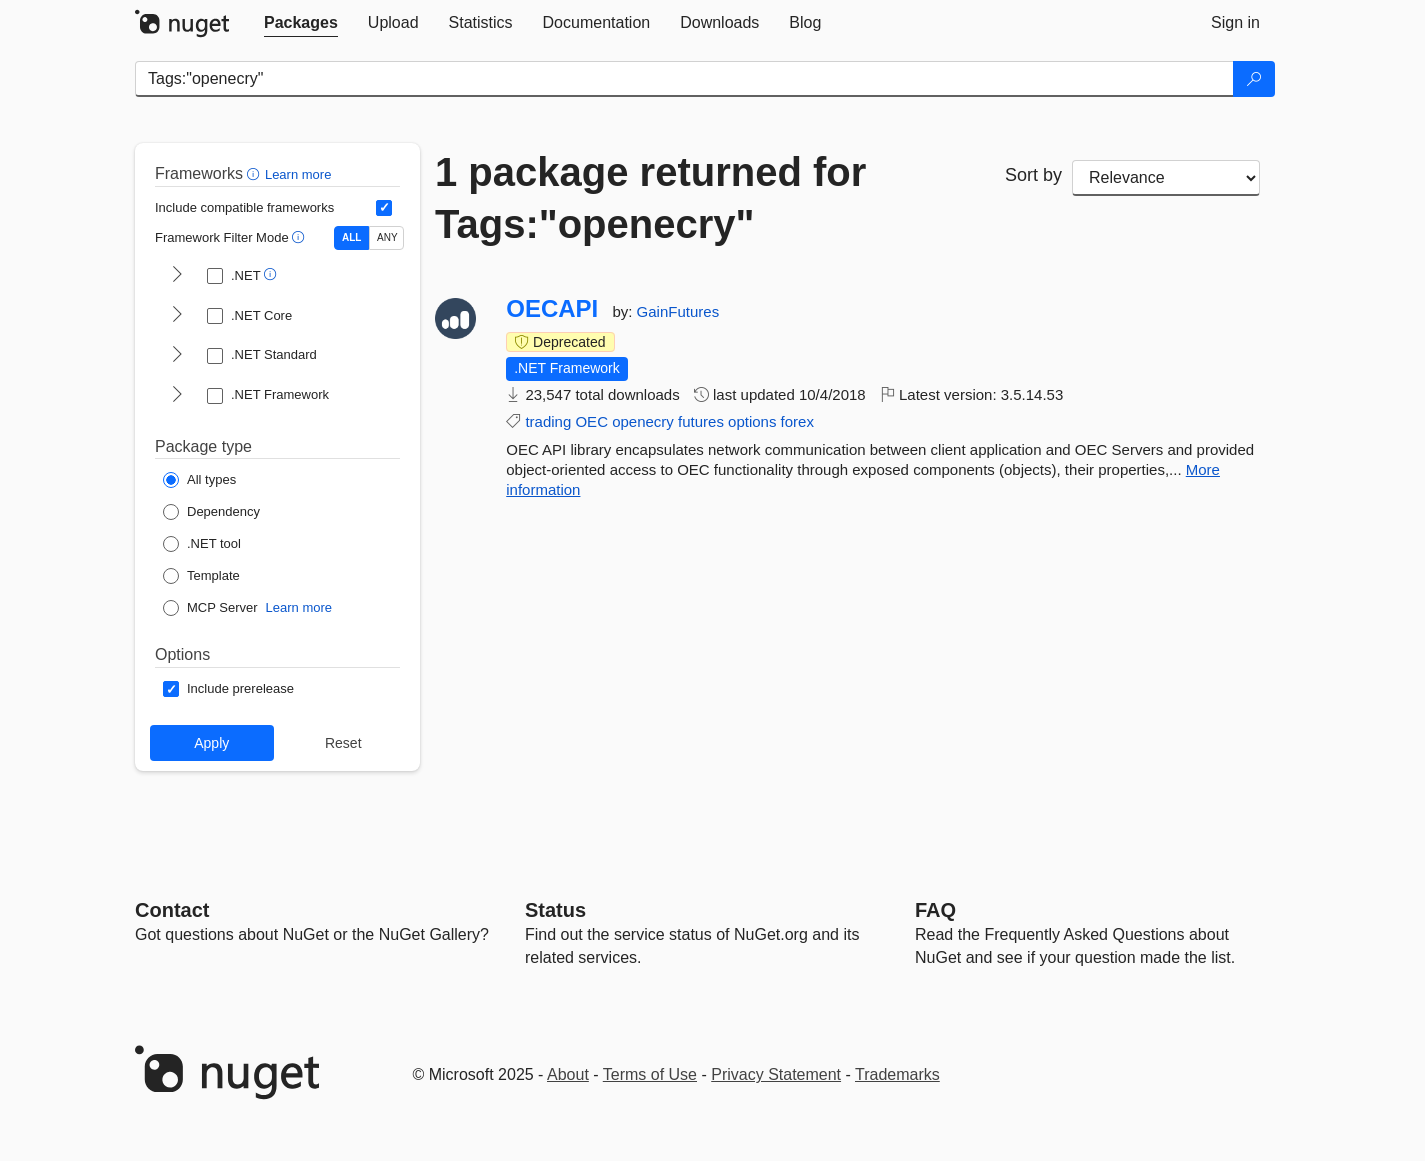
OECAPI (552, 309)
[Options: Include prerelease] (228, 689)
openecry (643, 421)
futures (701, 421)
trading (548, 421)
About (568, 1074)
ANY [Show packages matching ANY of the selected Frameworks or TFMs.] (387, 237)
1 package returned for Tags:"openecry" (650, 198)
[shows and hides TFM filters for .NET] (177, 276)
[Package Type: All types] (199, 480)
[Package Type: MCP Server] (210, 608)
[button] (255, 173)
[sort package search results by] (1166, 178)
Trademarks (897, 1074)
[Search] (1254, 79)
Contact (172, 910)
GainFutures (678, 311)
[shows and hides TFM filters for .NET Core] (177, 316)
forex (797, 421)
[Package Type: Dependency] (211, 512)
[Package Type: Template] (201, 576)
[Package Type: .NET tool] (202, 544)
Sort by (1033, 175)
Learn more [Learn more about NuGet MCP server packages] (299, 607)
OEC (591, 421)
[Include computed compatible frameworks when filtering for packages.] (384, 208)
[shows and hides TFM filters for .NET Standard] (177, 356)
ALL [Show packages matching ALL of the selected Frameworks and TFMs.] (351, 237)
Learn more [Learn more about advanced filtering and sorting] (298, 174)
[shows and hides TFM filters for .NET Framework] (177, 396)
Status (555, 910)
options (752, 421)
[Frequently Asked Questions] (935, 910)
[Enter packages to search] (684, 79)
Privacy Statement (776, 1074)
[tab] (301, 23)
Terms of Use (650, 1074)
